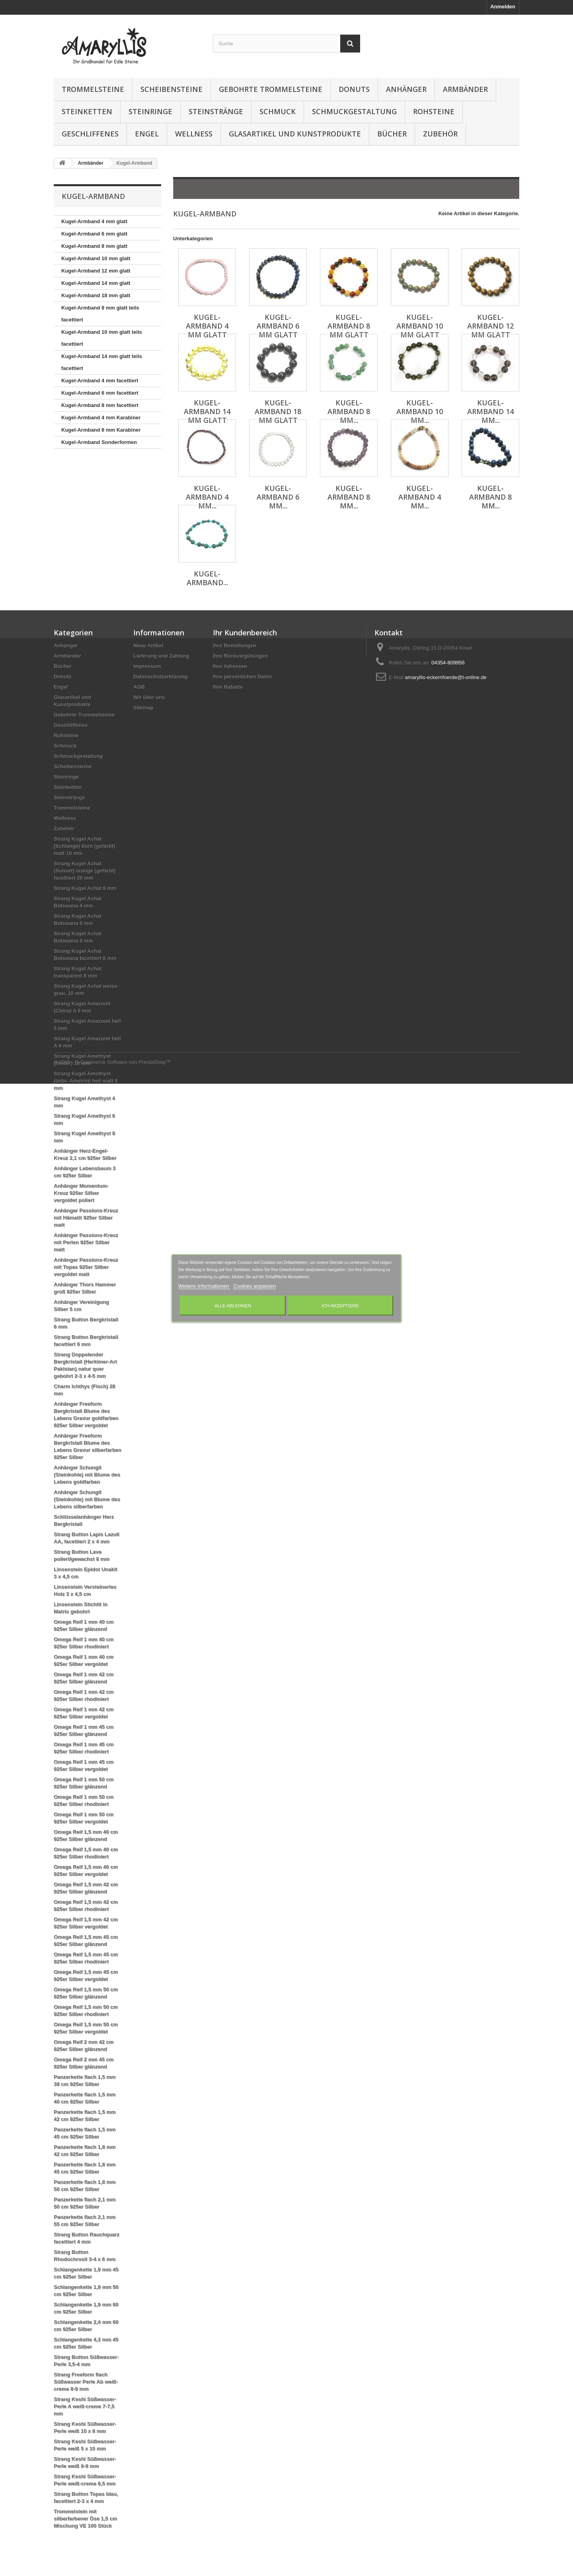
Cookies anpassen (254, 1286)
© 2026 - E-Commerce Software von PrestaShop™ (112, 2554)
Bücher (392, 133)
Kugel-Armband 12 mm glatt (95, 271)
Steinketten (87, 111)
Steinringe (150, 111)
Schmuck (277, 111)
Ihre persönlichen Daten (242, 677)
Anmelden (502, 7)
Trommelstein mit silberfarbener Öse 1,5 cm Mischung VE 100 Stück (85, 2518)
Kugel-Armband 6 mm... (278, 496)
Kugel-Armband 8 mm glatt (94, 246)
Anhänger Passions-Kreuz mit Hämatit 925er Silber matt (86, 1217)
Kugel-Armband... (207, 578)
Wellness (193, 133)
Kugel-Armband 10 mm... (419, 411)
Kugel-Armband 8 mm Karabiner (100, 430)
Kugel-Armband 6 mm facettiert (99, 393)
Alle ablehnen (232, 1305)
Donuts (354, 89)
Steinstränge (216, 111)
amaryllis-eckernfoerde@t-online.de (445, 677)
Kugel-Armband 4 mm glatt (94, 221)
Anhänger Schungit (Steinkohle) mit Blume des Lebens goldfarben (87, 1474)
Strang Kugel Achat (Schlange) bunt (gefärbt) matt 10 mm (84, 846)
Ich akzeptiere (340, 1305)
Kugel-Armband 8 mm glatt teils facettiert (100, 314)
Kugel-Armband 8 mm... (348, 411)
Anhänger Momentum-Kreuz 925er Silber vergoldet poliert (81, 1193)
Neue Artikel (148, 645)
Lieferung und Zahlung (161, 656)
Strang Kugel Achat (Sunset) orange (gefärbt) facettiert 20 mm (84, 871)
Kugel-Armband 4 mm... (207, 496)
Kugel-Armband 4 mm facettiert (99, 381)
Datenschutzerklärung (160, 677)
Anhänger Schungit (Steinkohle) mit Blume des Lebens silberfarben (87, 1499)
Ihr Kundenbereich (245, 632)
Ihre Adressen (230, 666)
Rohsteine (433, 111)
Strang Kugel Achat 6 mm (85, 888)
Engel (147, 133)
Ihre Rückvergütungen (240, 656)
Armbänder (465, 89)
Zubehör (440, 133)
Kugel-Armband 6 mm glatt (94, 234)
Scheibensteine (171, 89)
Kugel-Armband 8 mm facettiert (99, 405)
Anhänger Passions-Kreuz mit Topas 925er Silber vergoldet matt (86, 1267)
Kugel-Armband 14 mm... (490, 411)
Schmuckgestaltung (354, 111)
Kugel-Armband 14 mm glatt (95, 283)
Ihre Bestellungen (234, 645)
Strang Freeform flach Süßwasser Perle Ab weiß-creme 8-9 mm (86, 2382)
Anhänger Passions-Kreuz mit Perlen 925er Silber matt (86, 1242)
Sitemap (143, 708)
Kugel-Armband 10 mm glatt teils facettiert (101, 338)
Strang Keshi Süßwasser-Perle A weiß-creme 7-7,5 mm (85, 2406)
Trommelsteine (93, 89)
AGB (139, 687)
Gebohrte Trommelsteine (270, 89)
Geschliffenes (90, 133)
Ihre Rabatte (228, 687)
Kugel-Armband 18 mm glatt (95, 295)
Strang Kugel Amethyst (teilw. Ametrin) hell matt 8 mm (86, 1081)
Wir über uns (149, 697)
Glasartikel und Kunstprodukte (295, 133)
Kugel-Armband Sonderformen (99, 442)
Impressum (147, 666)
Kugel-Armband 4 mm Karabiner (100, 418)
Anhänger (406, 89)
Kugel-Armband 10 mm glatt (95, 258)
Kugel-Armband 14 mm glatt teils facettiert (101, 362)
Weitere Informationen (204, 1286)
